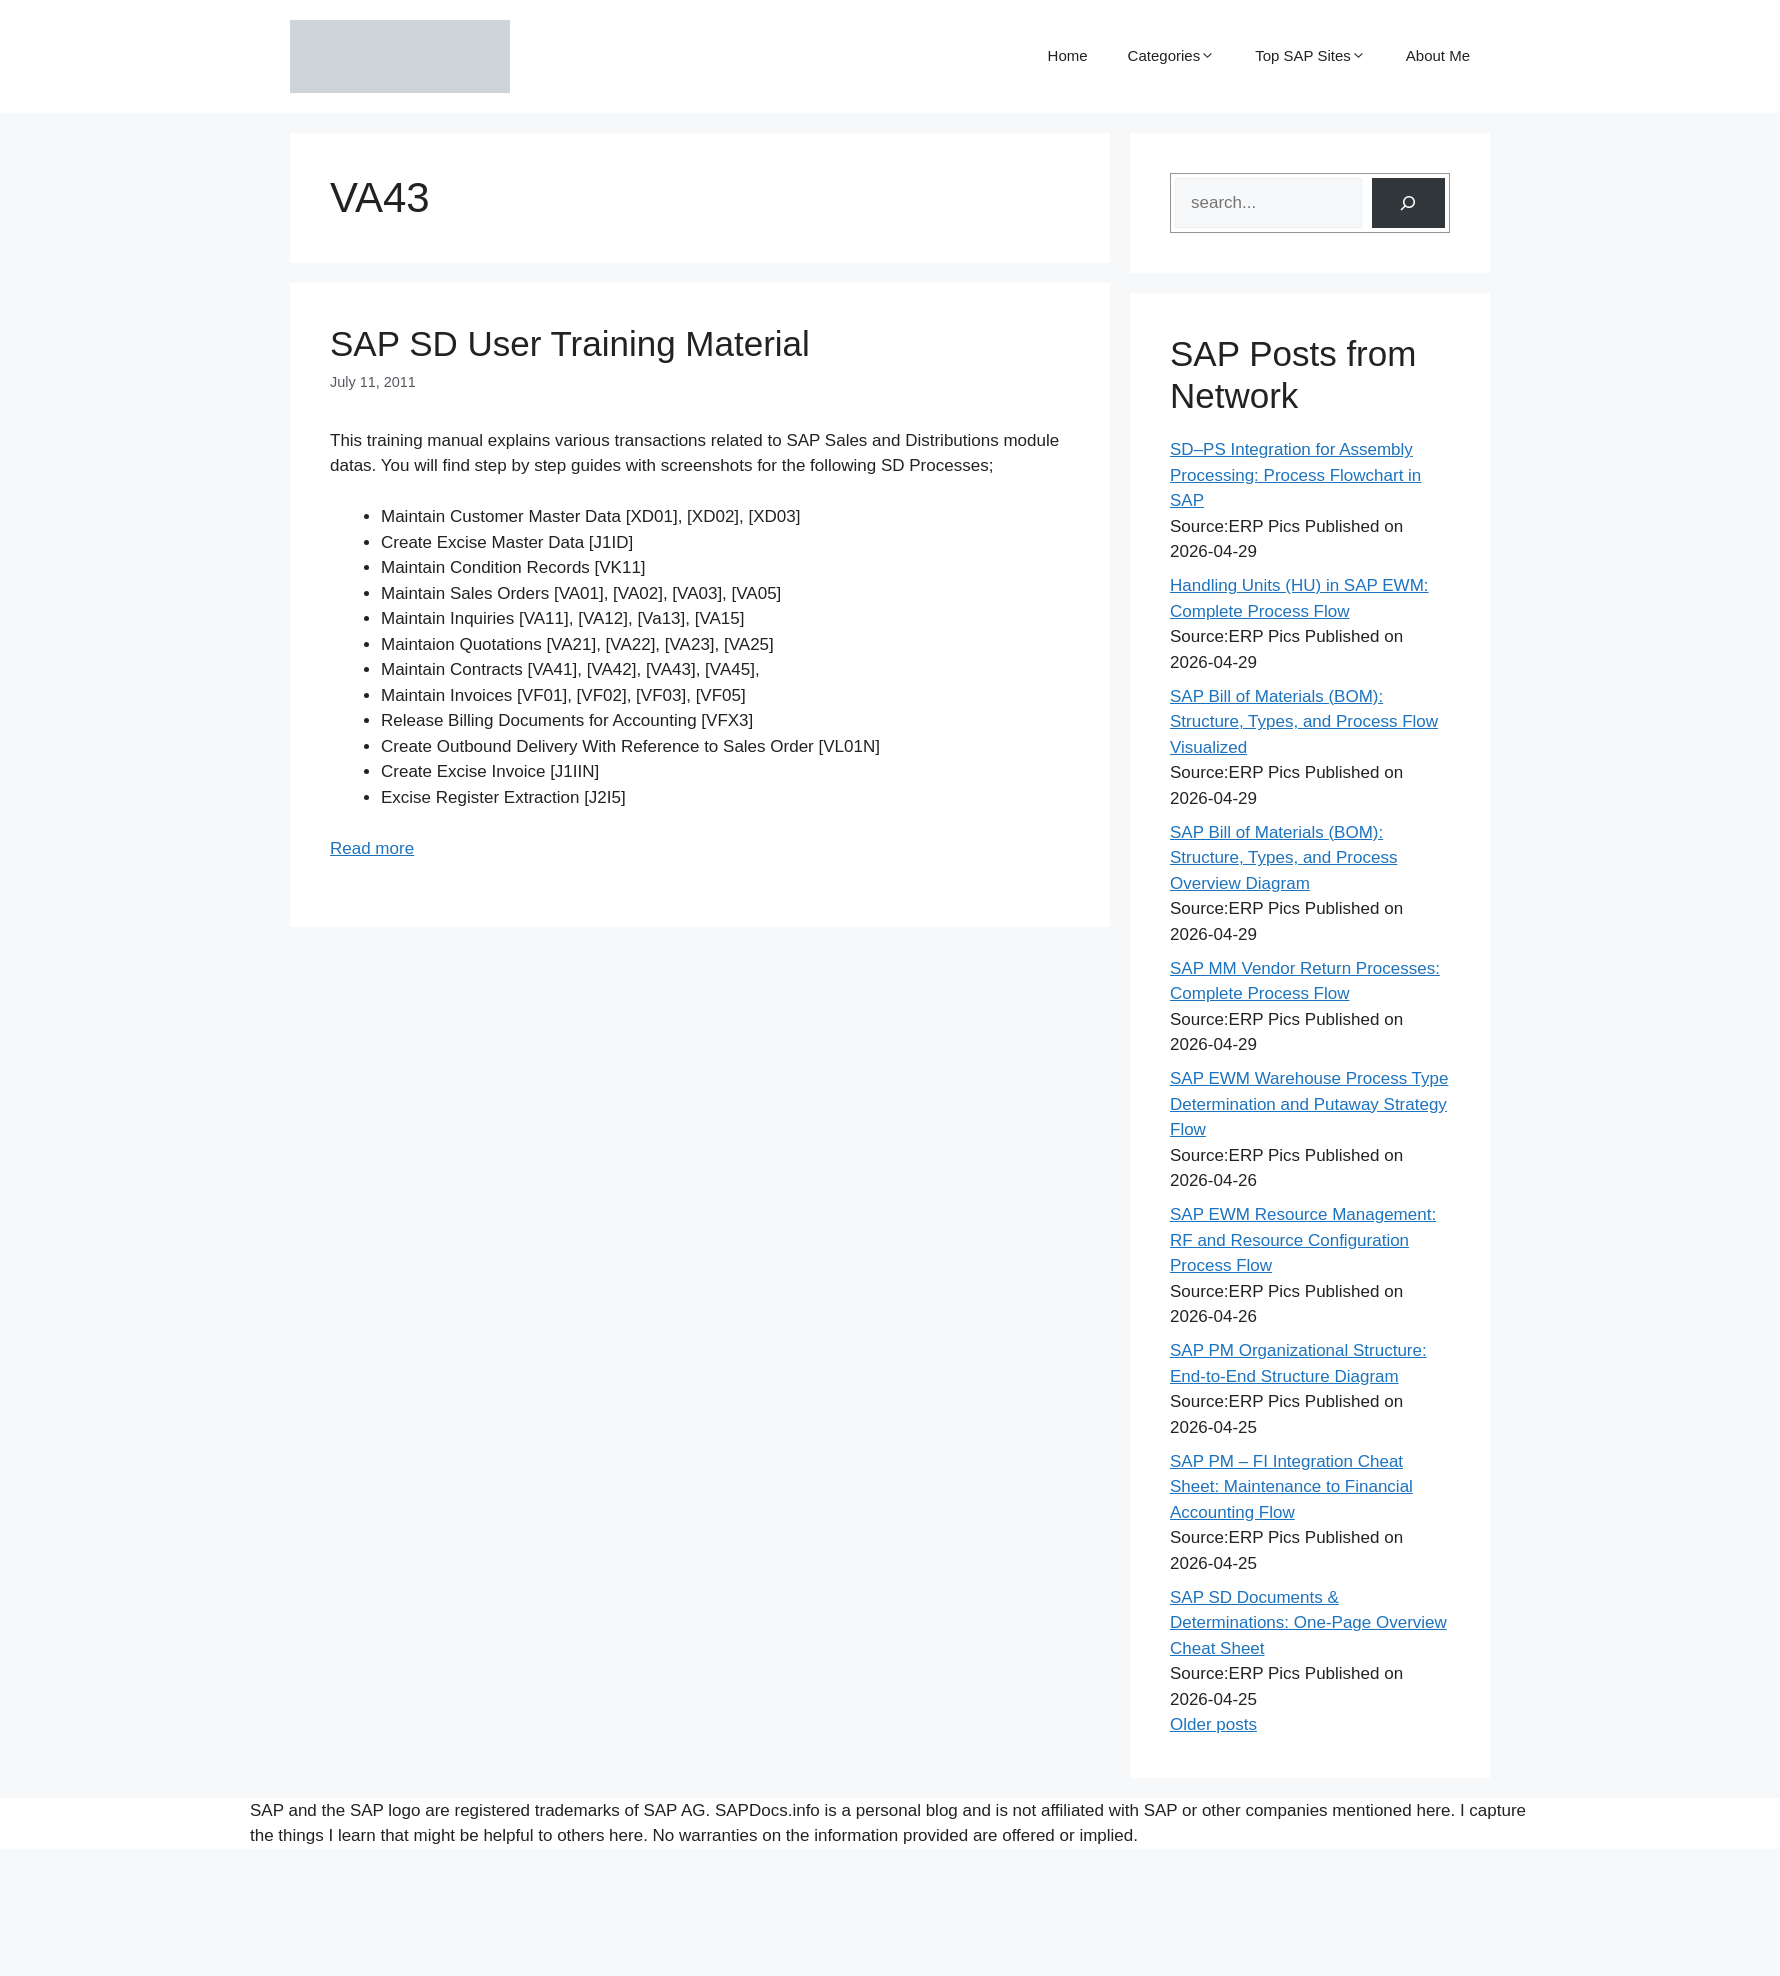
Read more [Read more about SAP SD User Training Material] (372, 848)
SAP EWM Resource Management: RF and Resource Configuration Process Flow (1303, 1240)
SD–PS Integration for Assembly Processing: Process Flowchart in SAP (1295, 475)
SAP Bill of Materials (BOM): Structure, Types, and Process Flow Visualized (1304, 722)
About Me (1438, 55)
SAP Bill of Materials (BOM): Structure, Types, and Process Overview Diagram (1283, 858)
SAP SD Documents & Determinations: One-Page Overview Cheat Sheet (1308, 1623)
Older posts (1213, 1724)
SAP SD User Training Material (570, 343)
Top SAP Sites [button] (1310, 55)
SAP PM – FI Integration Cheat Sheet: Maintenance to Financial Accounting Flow (1291, 1487)
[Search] (1408, 203)
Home (1068, 55)
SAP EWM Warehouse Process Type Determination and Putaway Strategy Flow (1309, 1104)
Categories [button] (1172, 55)
